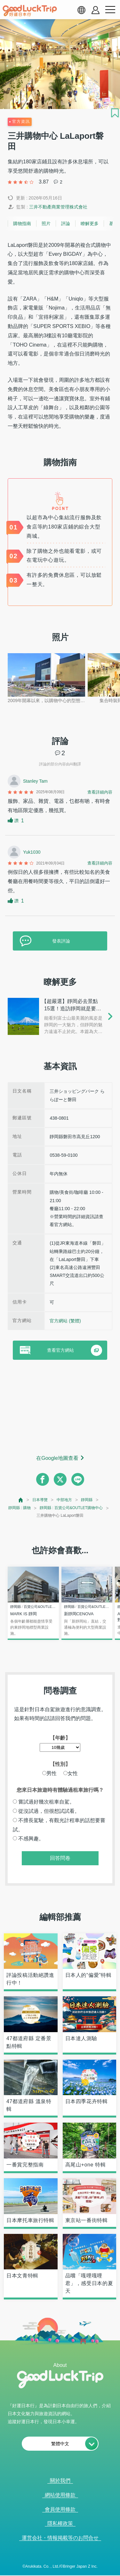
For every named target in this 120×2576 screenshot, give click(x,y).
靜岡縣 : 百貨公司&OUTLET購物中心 (71, 1508)
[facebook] (42, 1479)
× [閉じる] (83, 2572)
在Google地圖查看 (57, 1458)
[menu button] (110, 10)
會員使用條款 (60, 2509)
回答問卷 (60, 1858)
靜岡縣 (86, 1500)
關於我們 (60, 2480)
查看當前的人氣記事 (56, 2571)
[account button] (96, 10)
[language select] (81, 10)
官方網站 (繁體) (65, 1320)
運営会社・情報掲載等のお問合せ (60, 2538)
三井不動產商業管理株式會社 (58, 206)
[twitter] (60, 1479)
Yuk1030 (32, 852)
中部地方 (64, 1500)
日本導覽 (40, 1500)
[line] (77, 1479)
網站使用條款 (60, 2495)
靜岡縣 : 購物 (19, 1508)
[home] (30, 10)
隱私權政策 (60, 2523)
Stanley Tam (35, 781)
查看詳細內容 (99, 792)
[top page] (21, 1500)
